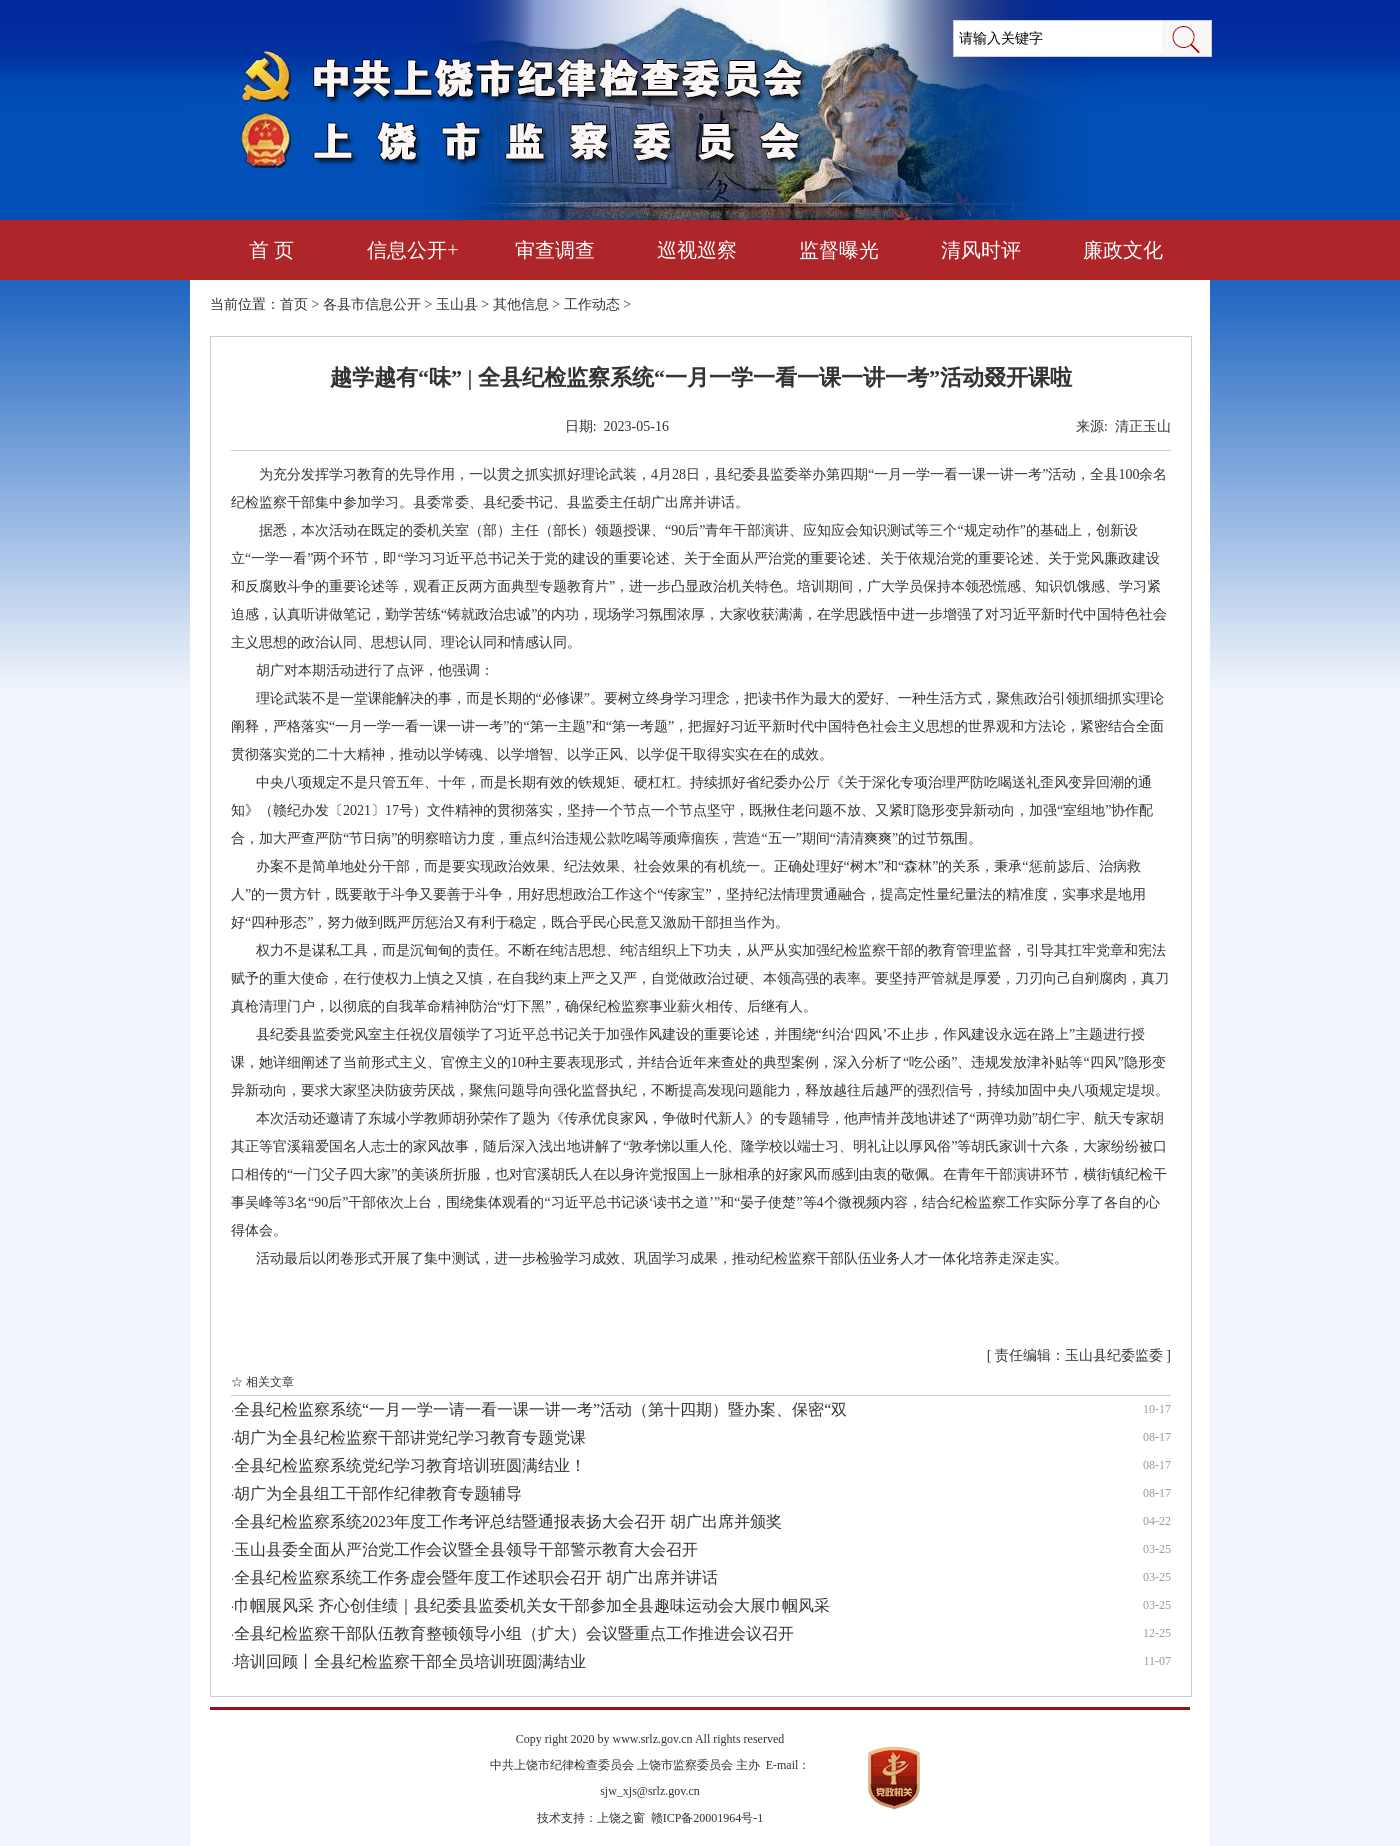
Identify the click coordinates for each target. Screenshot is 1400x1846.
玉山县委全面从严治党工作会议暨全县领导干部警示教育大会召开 (466, 1549)
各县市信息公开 (372, 304)
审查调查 (555, 250)
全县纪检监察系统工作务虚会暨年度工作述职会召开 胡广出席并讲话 (476, 1577)
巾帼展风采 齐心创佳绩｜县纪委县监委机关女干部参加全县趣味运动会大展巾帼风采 (532, 1605)
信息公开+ (412, 250)
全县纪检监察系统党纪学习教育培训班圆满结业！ (410, 1465)
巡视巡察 (697, 250)
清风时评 (981, 250)
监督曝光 (839, 250)
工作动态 (592, 304)
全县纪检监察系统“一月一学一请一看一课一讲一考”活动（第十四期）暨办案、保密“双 (540, 1409)
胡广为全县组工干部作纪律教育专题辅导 (378, 1493)
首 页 (271, 250)
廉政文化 (1123, 250)
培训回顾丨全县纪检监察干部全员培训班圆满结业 (410, 1661)
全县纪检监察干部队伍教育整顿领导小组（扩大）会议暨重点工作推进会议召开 (514, 1633)
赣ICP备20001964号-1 (707, 1818)
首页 (294, 304)
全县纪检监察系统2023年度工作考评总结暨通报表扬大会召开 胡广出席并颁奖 (508, 1521)
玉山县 (457, 304)
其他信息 (521, 304)
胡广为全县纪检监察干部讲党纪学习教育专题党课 (410, 1437)
